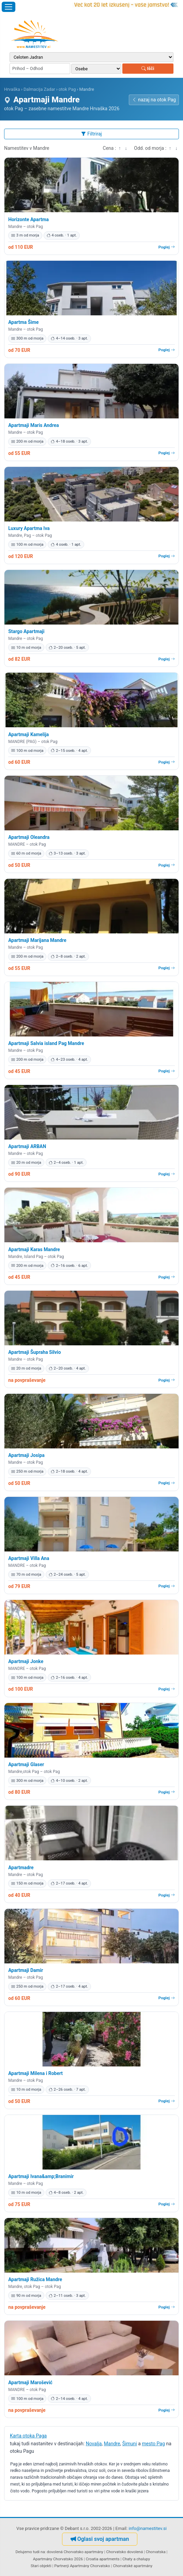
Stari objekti (41, 2565)
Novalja (94, 2443)
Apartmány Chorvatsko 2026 (58, 2559)
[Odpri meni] (8, 7)
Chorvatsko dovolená (124, 2551)
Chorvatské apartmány (132, 2565)
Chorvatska (156, 2551)
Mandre (112, 2443)
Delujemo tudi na (30, 2551)
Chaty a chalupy (136, 2559)
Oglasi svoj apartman (100, 2539)
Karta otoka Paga (28, 2435)
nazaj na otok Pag (154, 99)
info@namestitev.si (147, 2528)
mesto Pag (153, 2443)
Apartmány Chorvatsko (90, 2565)
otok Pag (67, 89)
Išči (147, 68)
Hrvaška (12, 89)
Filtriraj (91, 134)
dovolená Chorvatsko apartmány (75, 2551)
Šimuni (129, 2443)
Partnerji (61, 2565)
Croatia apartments (103, 2559)
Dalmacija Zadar (39, 89)
